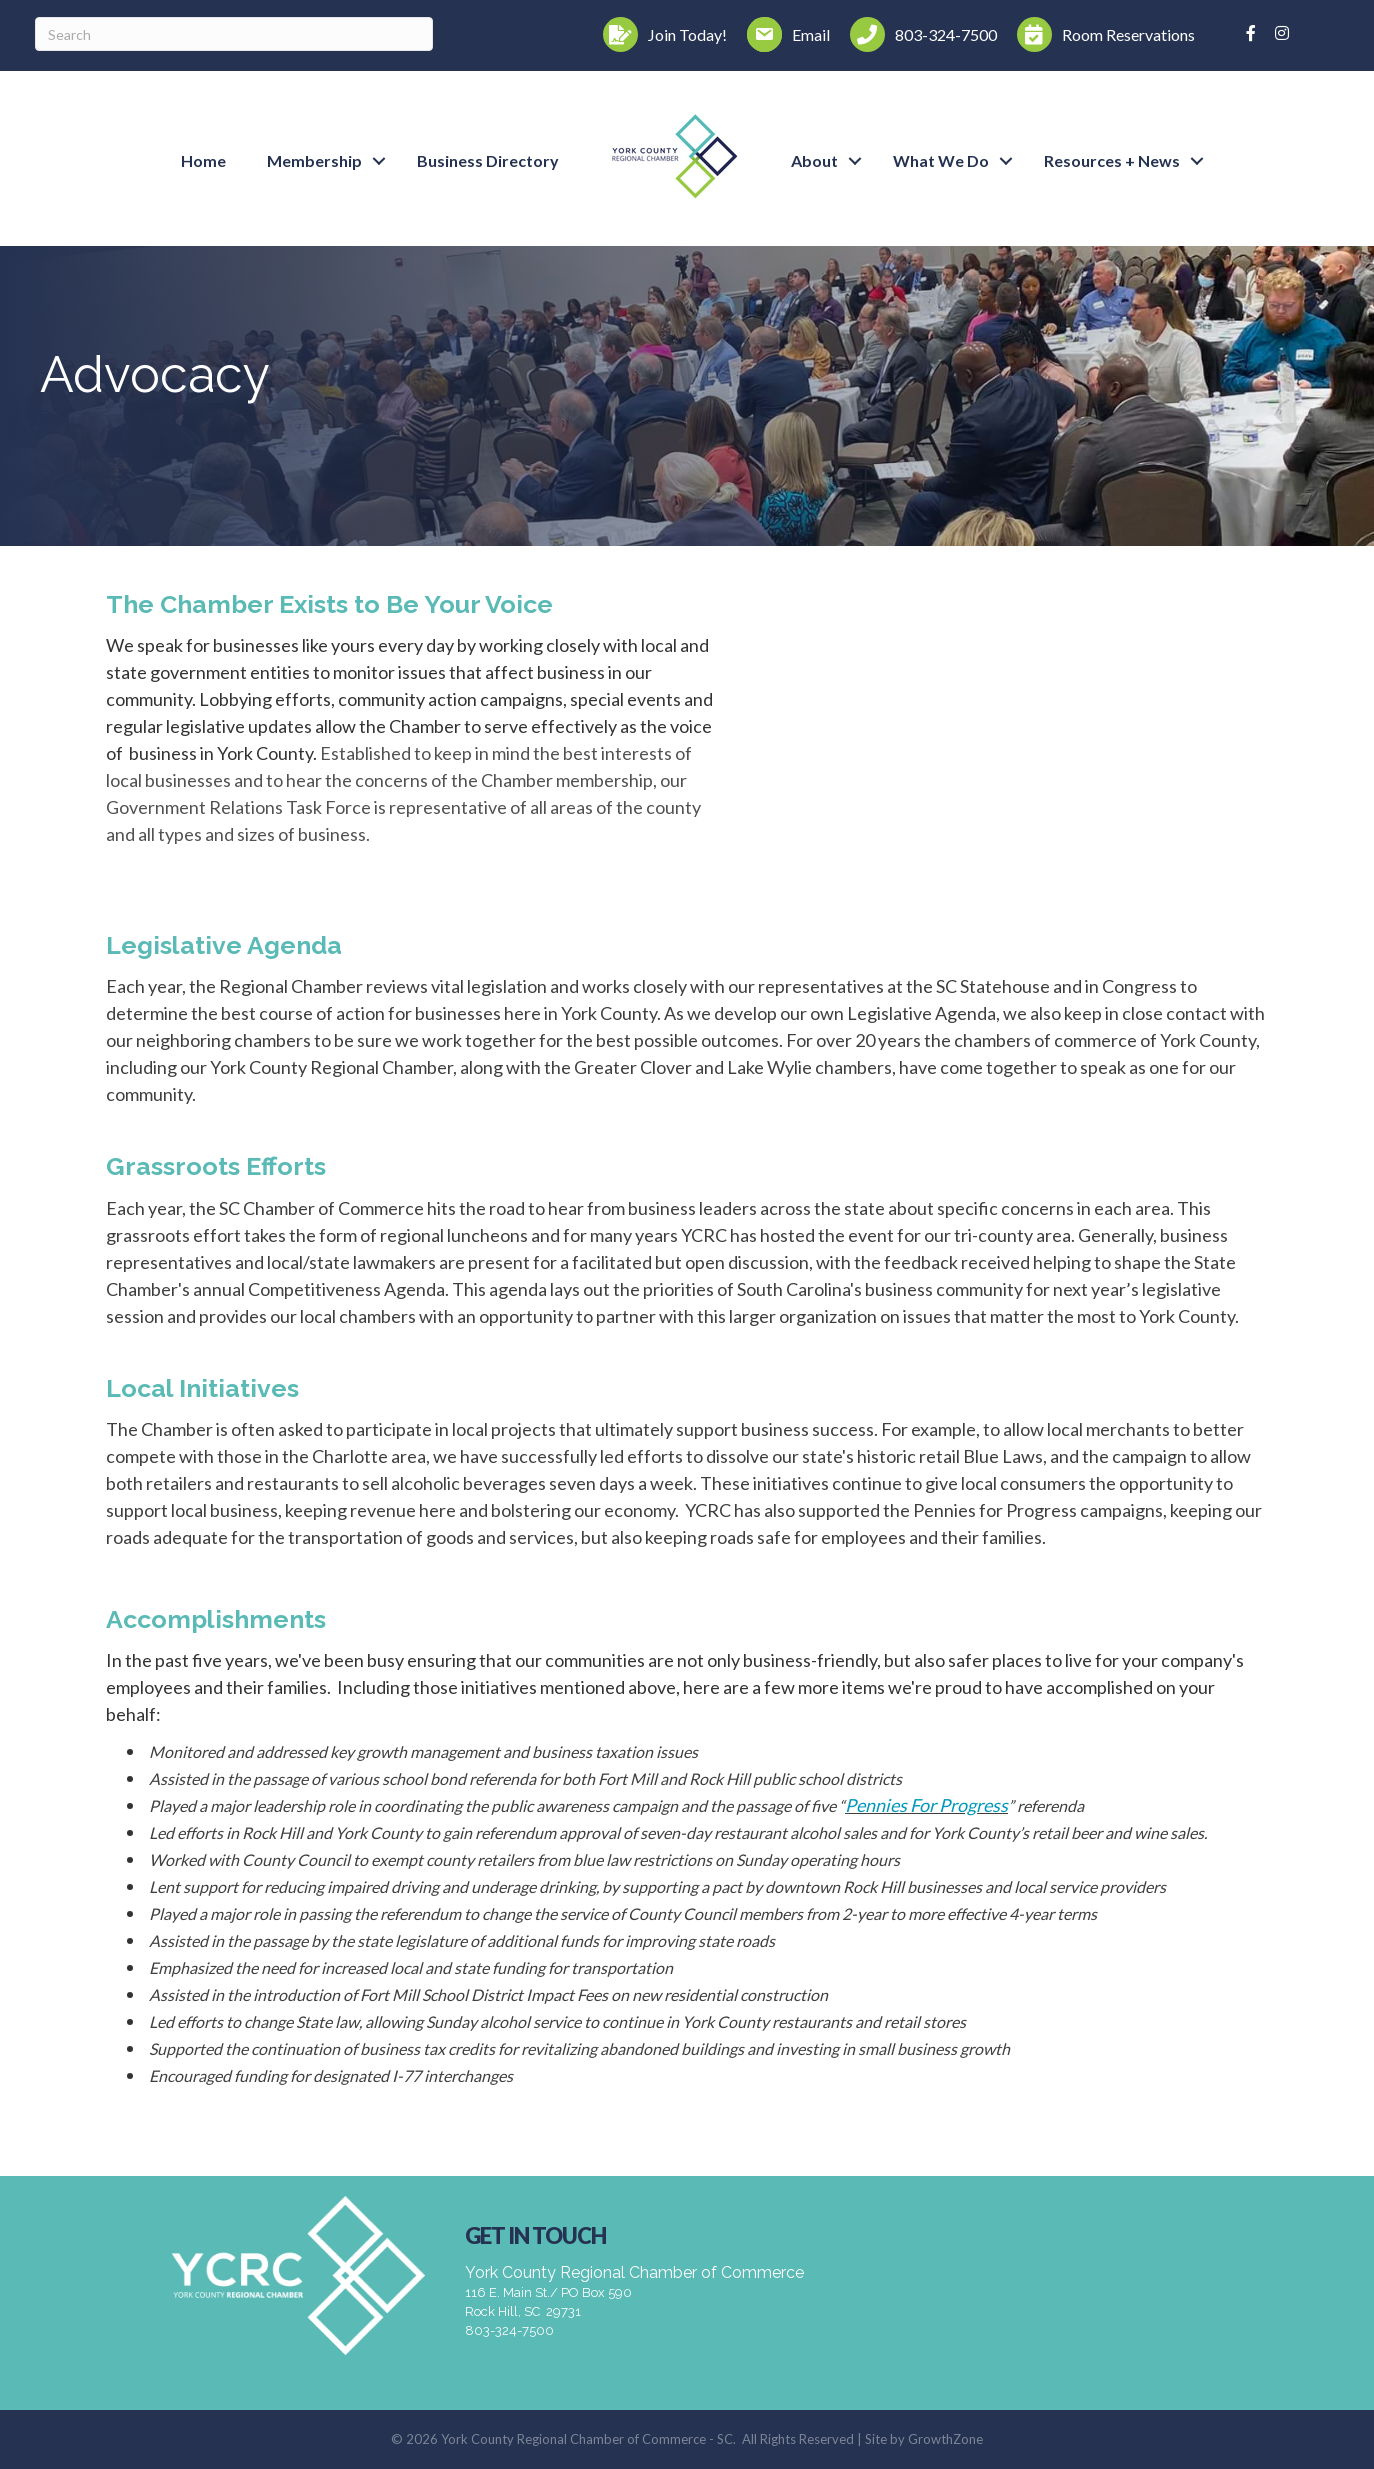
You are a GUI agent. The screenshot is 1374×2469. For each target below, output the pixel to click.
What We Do (941, 160)
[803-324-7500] (918, 34)
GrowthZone (945, 2439)
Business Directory (488, 160)
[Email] (783, 34)
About (814, 160)
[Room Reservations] (1101, 34)
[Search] (234, 34)
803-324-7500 (509, 2330)
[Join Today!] (660, 34)
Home (203, 160)
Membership (314, 160)
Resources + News (1112, 160)
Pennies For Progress (926, 1805)
